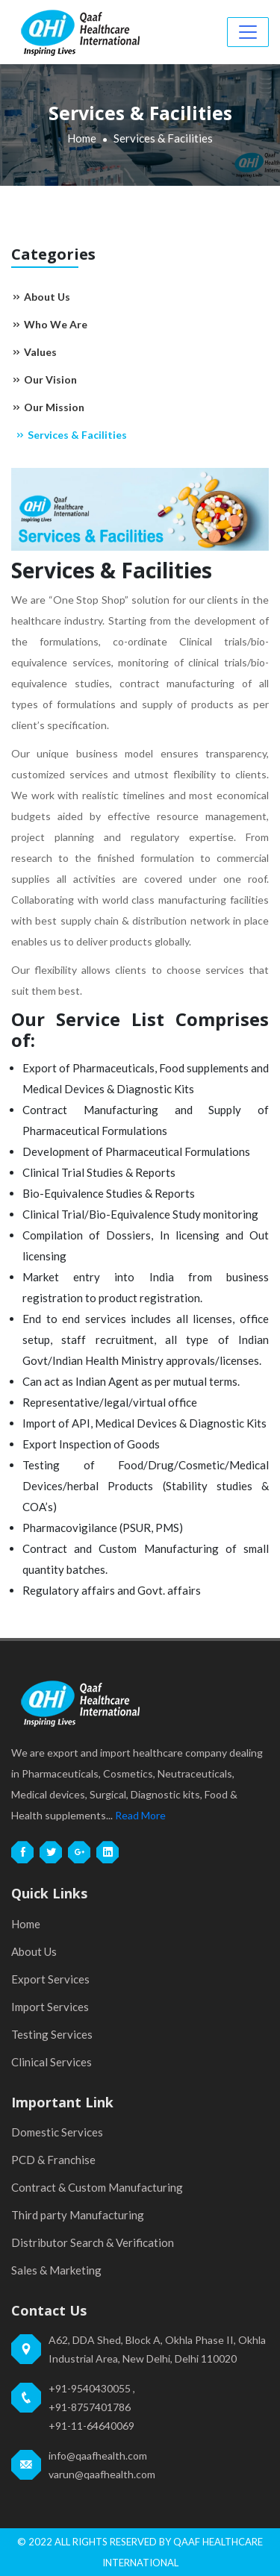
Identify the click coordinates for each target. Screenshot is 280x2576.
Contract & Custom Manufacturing (97, 2187)
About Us (40, 296)
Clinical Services (51, 2062)
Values (34, 352)
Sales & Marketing (56, 2270)
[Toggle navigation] (248, 32)
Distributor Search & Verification (92, 2242)
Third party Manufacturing (77, 2215)
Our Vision (44, 379)
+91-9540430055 (90, 2388)
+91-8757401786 (90, 2407)
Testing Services (52, 2034)
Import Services (50, 2006)
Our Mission (47, 407)
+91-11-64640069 (91, 2425)
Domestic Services (57, 2132)
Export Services (50, 1979)
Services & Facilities (71, 434)
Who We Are (49, 324)
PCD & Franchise (53, 2159)
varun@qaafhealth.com (102, 2474)
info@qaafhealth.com (98, 2455)
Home (81, 138)
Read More (140, 1815)
